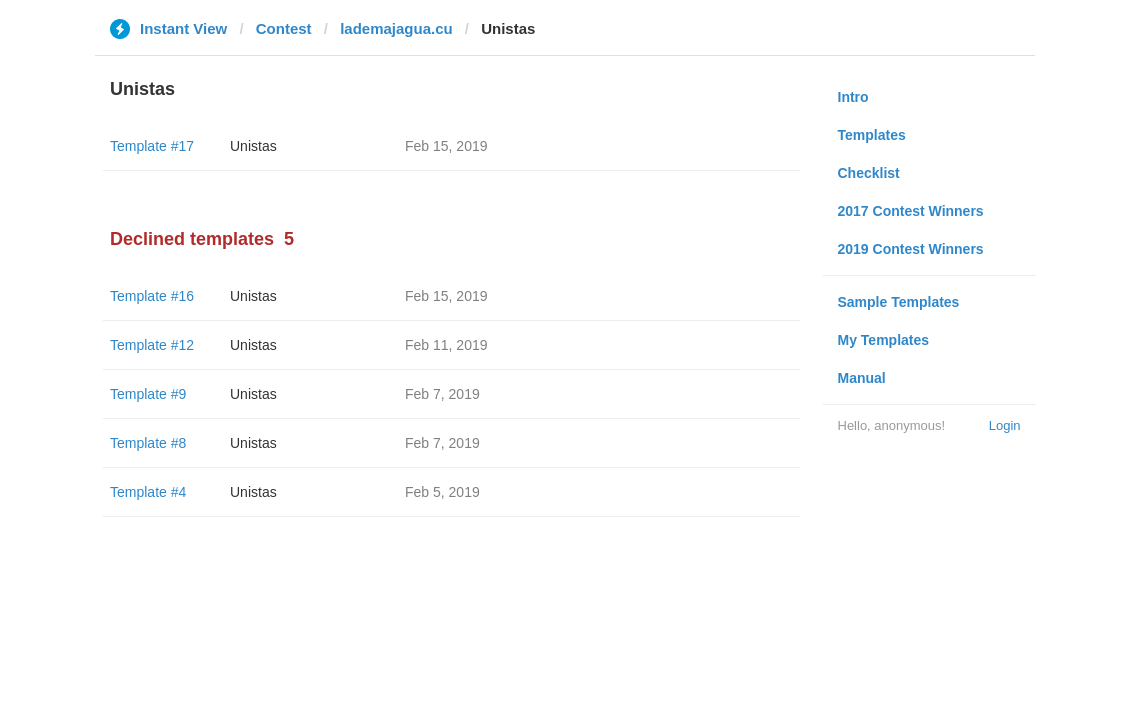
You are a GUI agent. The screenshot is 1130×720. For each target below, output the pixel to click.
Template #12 (152, 345)
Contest (284, 28)
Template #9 (148, 394)
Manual (862, 378)
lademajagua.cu (396, 28)
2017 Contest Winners (911, 211)
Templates (872, 135)
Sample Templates (899, 302)
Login (1005, 425)
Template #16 (152, 296)
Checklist (869, 173)
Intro (853, 97)
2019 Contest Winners (911, 249)
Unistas (253, 146)
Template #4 (148, 492)
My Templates (884, 340)
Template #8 (148, 443)
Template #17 (152, 146)
